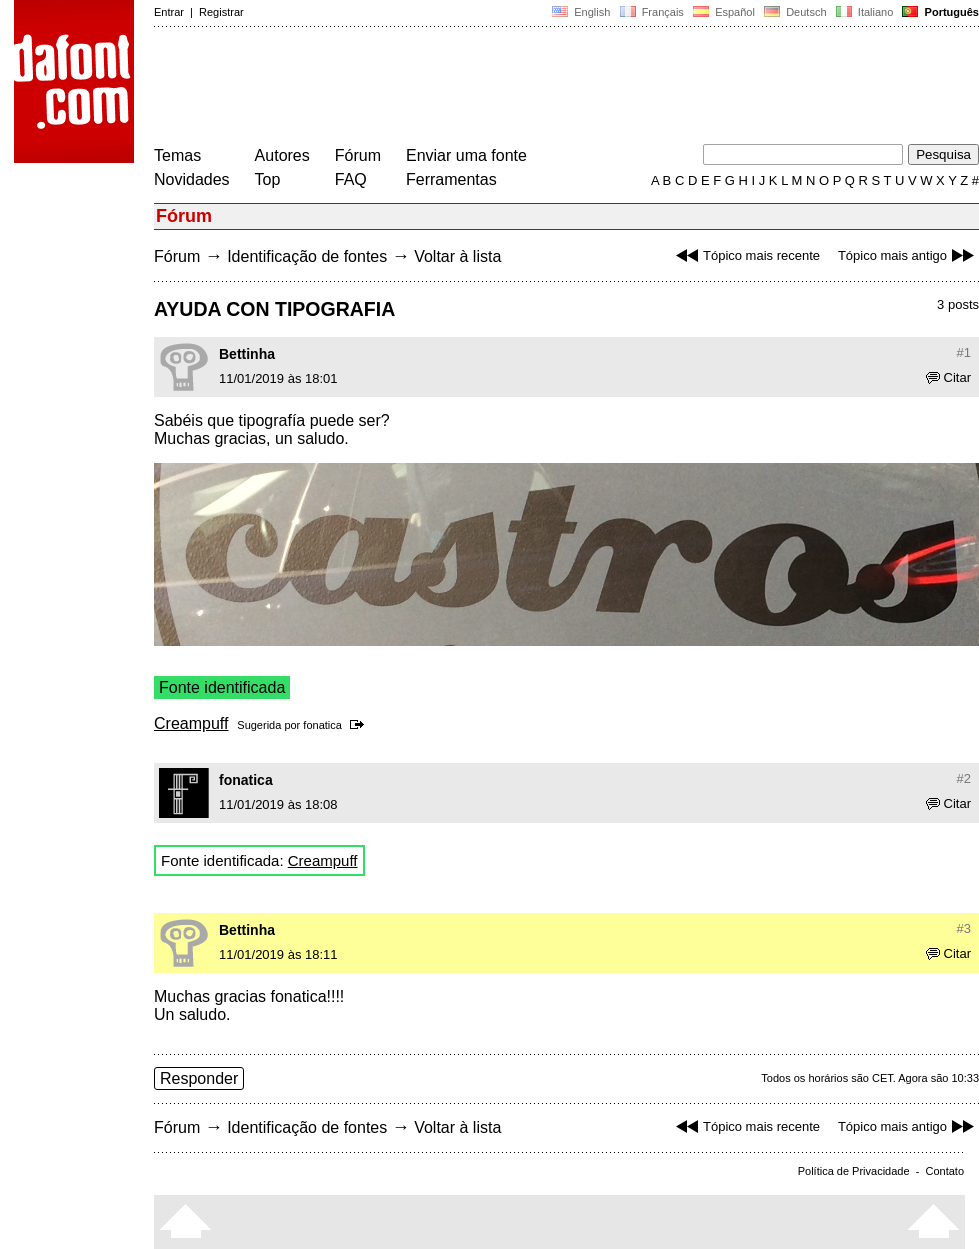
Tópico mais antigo (908, 255)
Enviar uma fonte (466, 155)
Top (268, 179)
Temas (177, 155)
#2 (964, 778)
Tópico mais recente (745, 255)
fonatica (322, 725)
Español (724, 12)
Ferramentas (451, 179)
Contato (944, 1171)
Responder (199, 1078)
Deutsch (795, 12)
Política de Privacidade (854, 1171)
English (581, 12)
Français (651, 12)
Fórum (358, 155)
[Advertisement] (518, 88)
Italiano (865, 12)
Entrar (169, 12)
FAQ (351, 179)
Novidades (192, 179)
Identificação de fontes (307, 256)
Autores (282, 155)
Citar (948, 377)
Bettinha (247, 354)
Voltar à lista (457, 256)
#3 (964, 928)
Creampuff (191, 723)
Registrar (221, 12)
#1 (964, 352)
